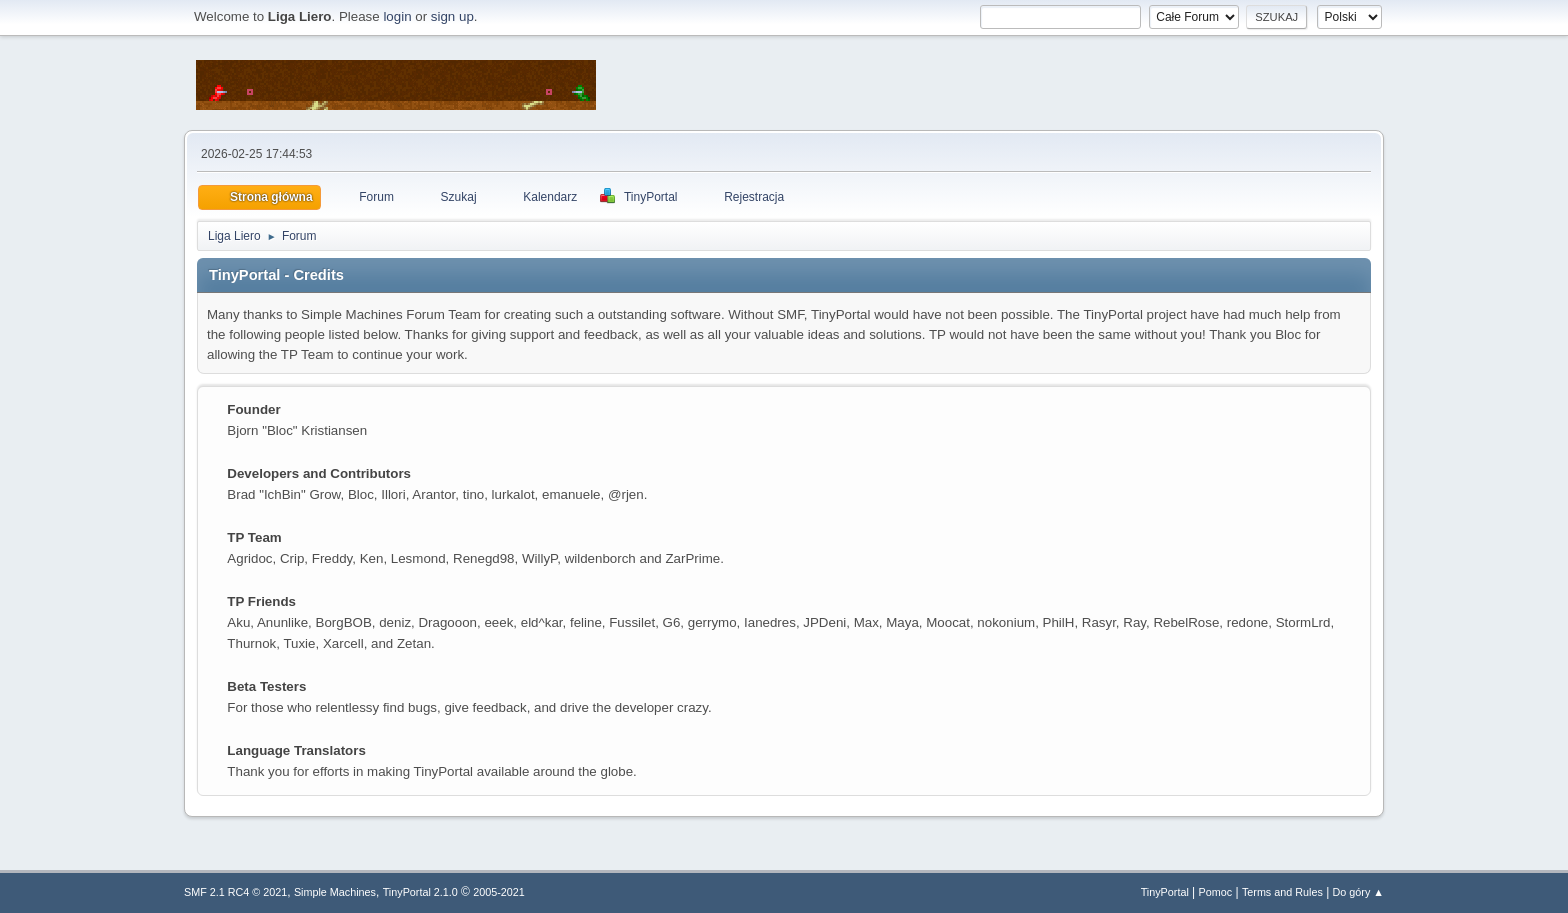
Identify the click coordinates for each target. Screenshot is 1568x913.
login (397, 16)
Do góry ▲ (1358, 892)
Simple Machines (335, 892)
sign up (452, 16)
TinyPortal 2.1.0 (420, 892)
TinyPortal (1165, 892)
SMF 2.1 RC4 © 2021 (235, 892)
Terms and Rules (1282, 892)
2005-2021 (499, 892)
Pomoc (1216, 892)
